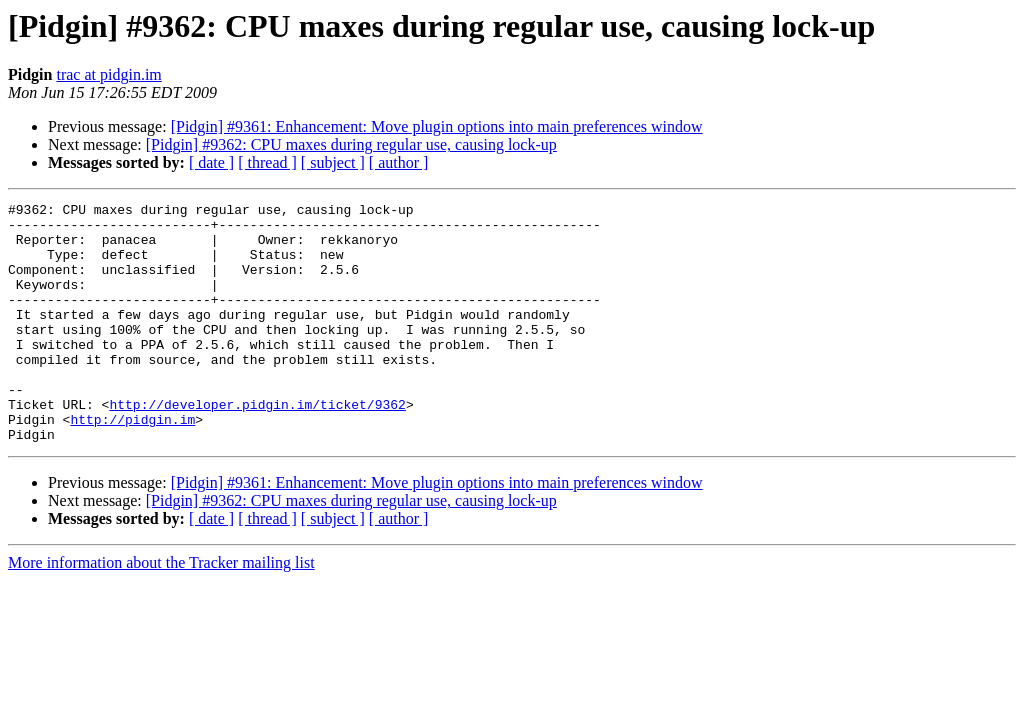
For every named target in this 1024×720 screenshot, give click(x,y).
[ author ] (399, 162)
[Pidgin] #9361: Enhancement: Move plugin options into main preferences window (437, 126)
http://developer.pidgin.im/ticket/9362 (257, 446)
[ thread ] (267, 162)
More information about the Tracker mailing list (161, 610)
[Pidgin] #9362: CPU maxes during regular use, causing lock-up (351, 144)
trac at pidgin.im (108, 74)
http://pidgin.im (132, 464)
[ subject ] (333, 162)
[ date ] (211, 162)
